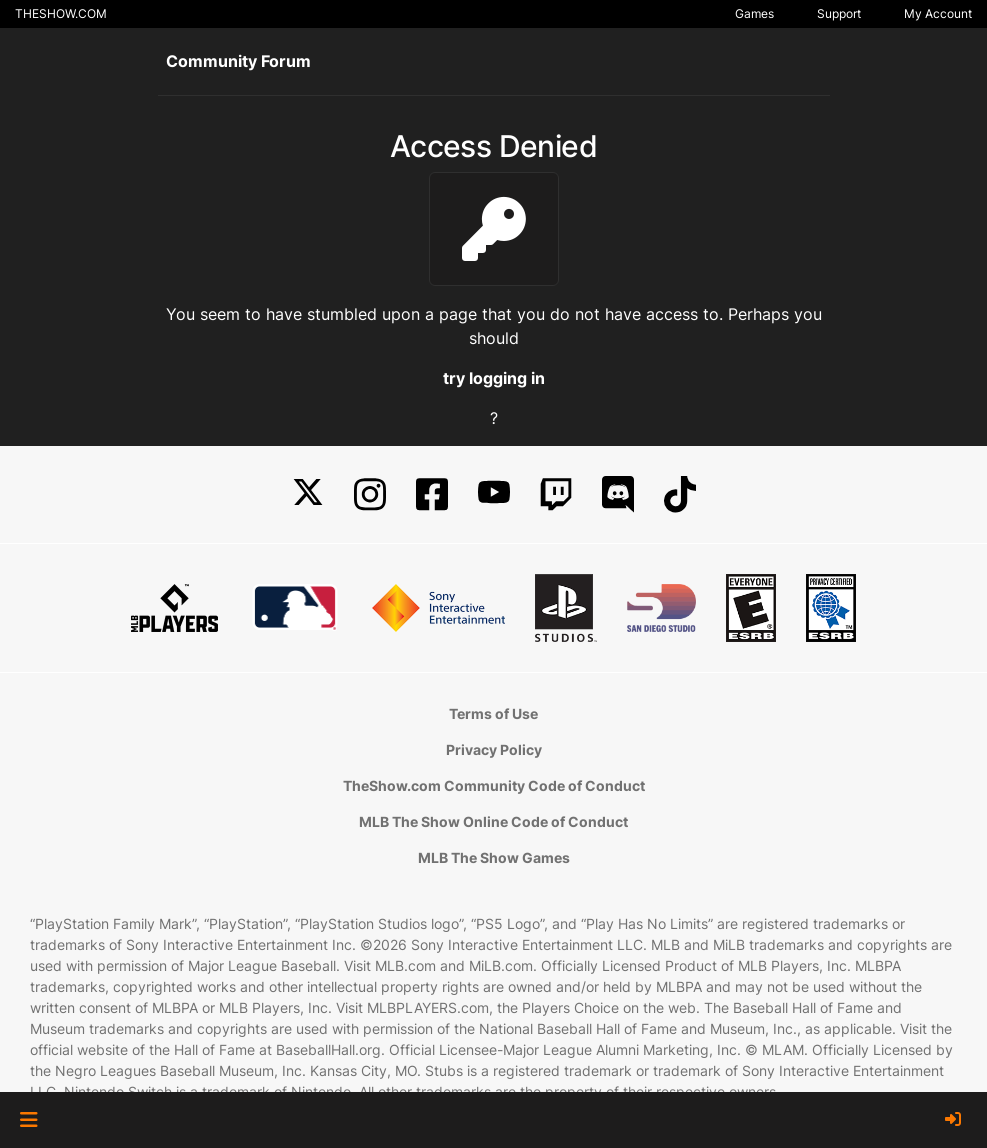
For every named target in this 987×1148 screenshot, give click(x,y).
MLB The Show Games (494, 857)
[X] (308, 494)
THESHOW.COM (61, 13)
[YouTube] (494, 494)
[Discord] (618, 494)
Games (754, 13)
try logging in (494, 378)
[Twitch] (556, 494)
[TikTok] (680, 494)
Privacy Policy (494, 749)
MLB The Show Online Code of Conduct (493, 821)
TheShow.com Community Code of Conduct (494, 785)
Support (839, 13)
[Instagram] (370, 494)
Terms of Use (493, 713)
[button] (28, 1120)
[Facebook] (432, 494)
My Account (938, 13)
